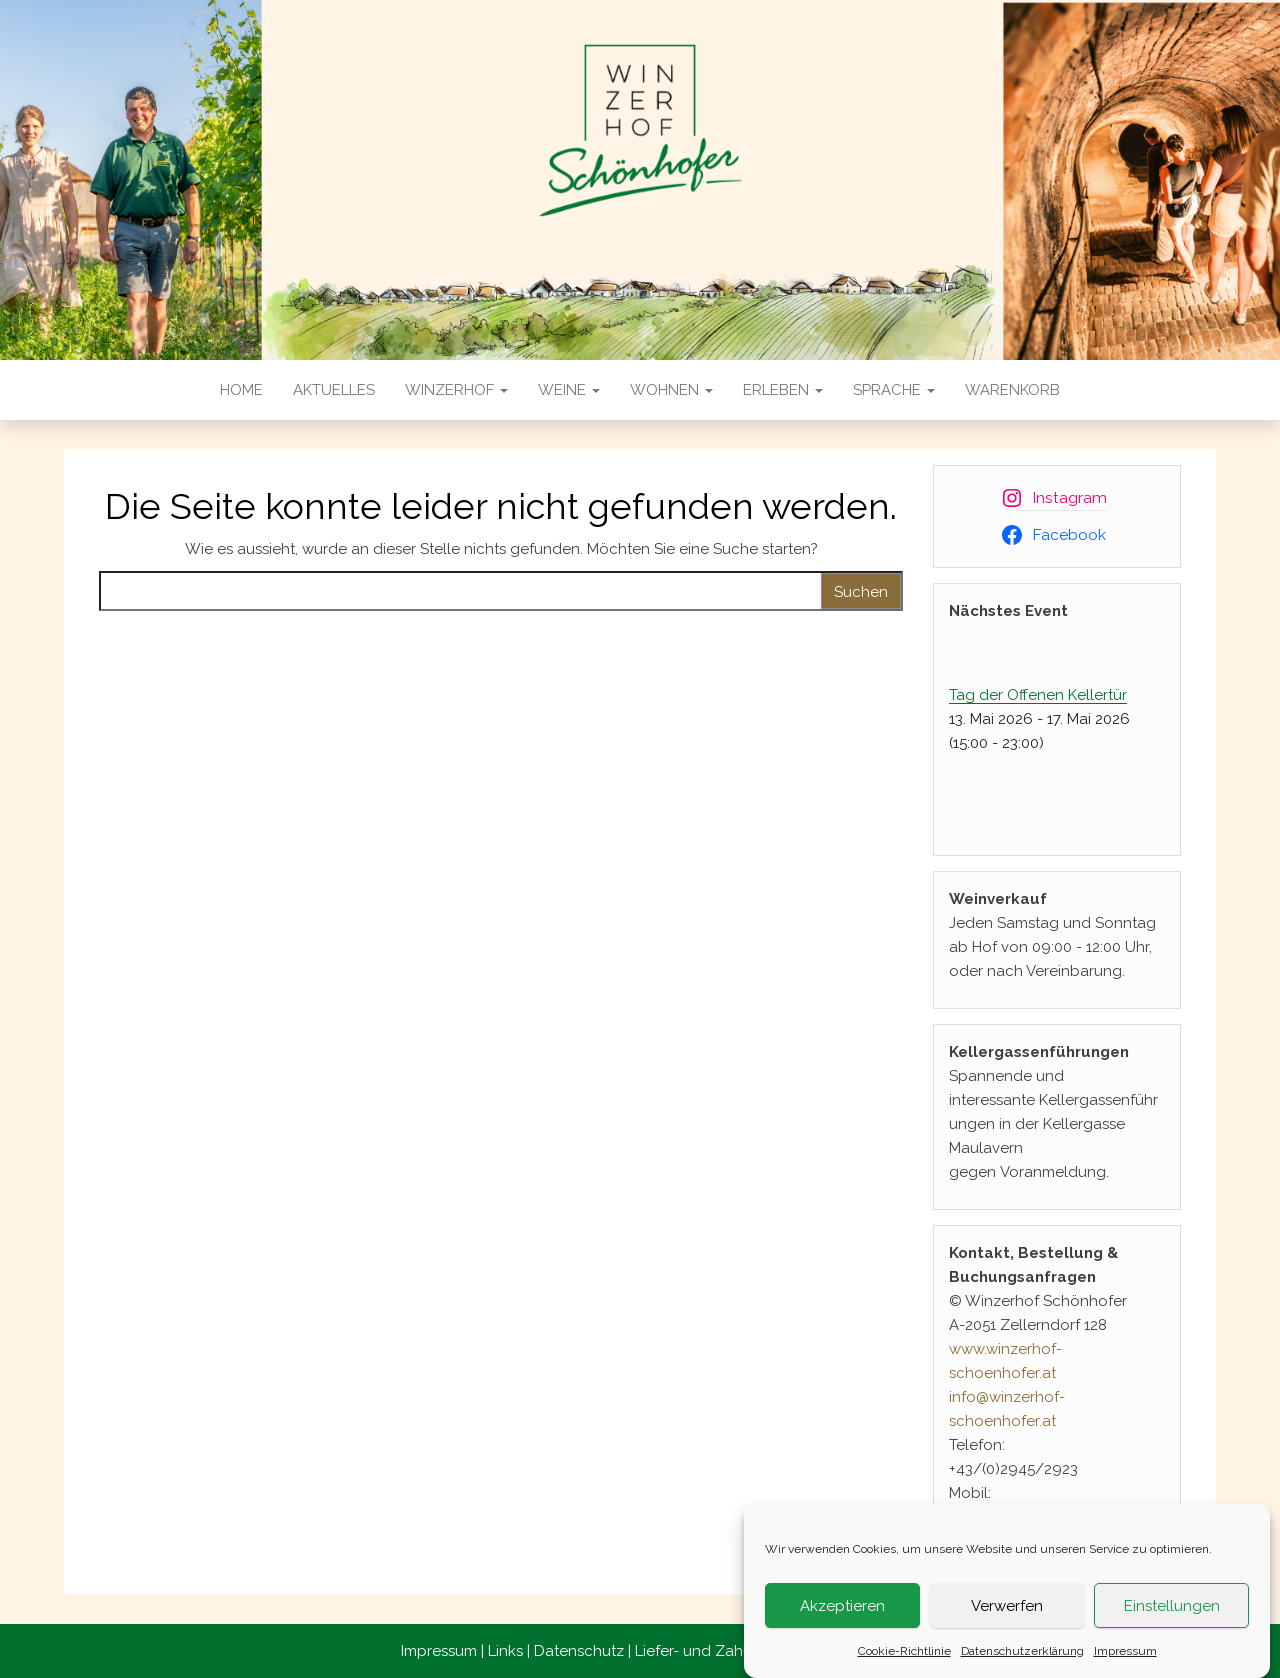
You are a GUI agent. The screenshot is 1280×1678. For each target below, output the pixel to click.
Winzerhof (456, 390)
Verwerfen (1007, 1610)
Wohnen (671, 390)
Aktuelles (334, 390)
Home (241, 390)
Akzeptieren (842, 1610)
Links (505, 1651)
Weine (569, 390)
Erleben (783, 390)
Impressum (1125, 1656)
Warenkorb (1012, 390)
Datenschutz (579, 1651)
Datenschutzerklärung (1022, 1656)
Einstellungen (1172, 1610)
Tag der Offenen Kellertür (1038, 695)
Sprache (894, 390)
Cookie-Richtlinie (904, 1656)
